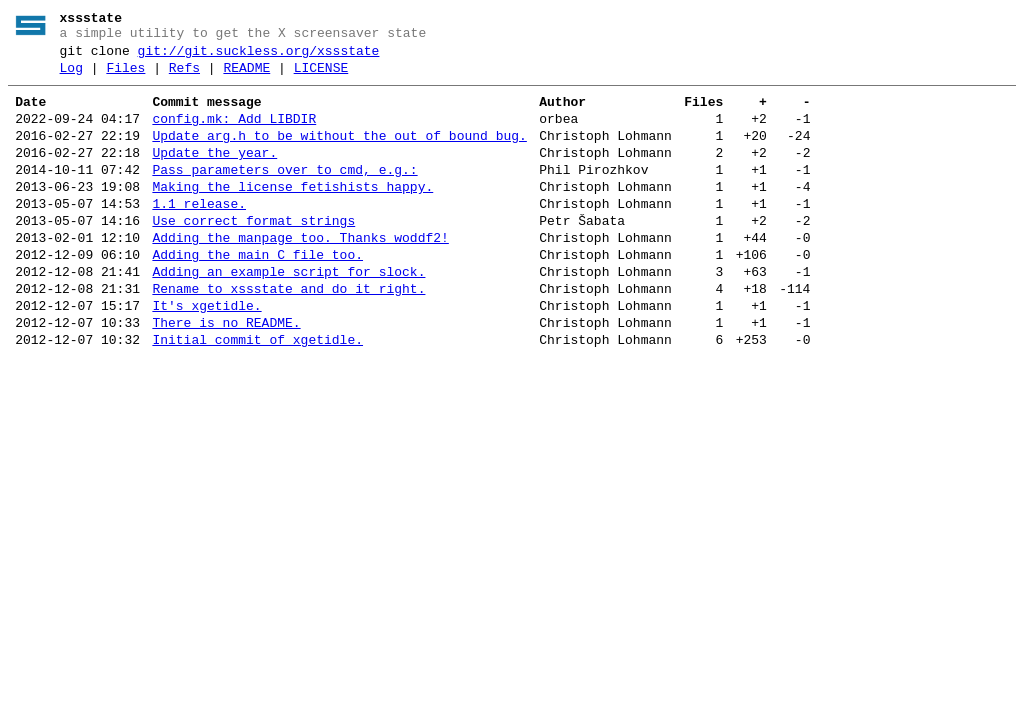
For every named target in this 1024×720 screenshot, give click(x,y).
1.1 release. (199, 234)
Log (71, 77)
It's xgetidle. (206, 354)
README (246, 77)
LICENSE (321, 77)
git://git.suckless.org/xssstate (259, 57)
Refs (184, 77)
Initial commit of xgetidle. (257, 394)
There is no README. (226, 374)
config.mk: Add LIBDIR (234, 134)
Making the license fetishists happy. (292, 214)
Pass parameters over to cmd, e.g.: (284, 194)
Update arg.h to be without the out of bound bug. (339, 154)
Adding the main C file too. (257, 294)
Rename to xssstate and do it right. (288, 334)
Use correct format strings (253, 254)
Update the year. (214, 174)
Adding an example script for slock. (288, 314)
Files (125, 77)
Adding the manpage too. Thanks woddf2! (300, 274)
